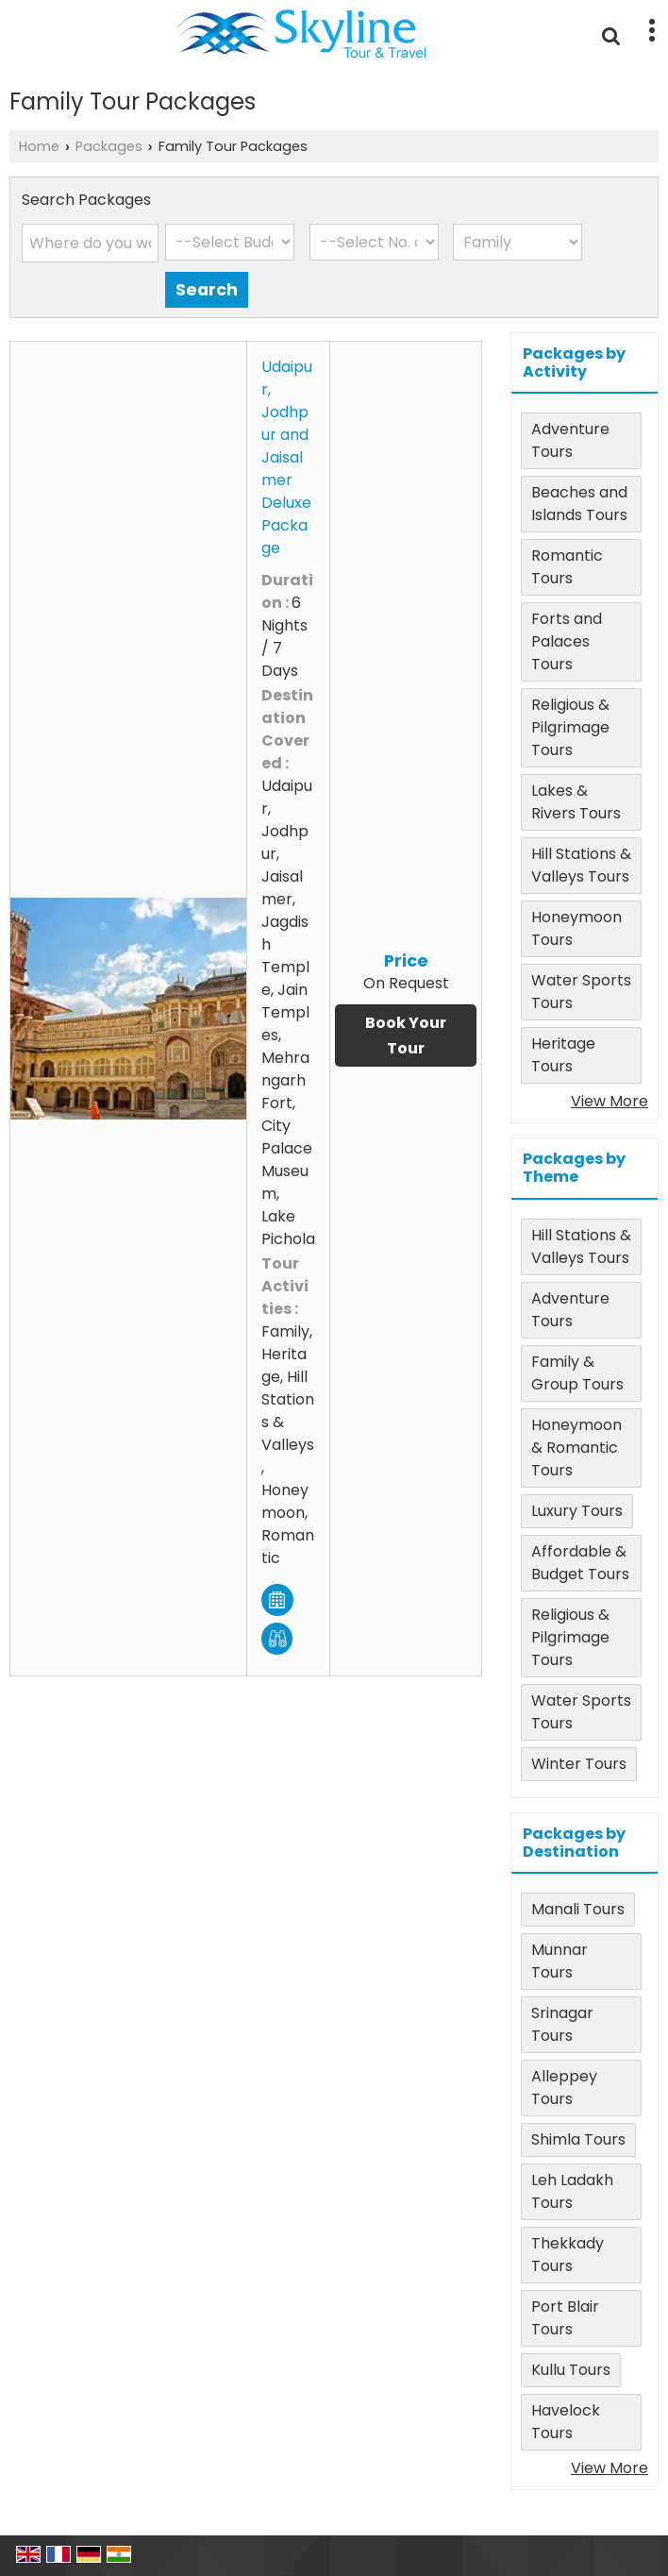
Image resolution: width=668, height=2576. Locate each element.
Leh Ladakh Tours (572, 2191)
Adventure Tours (570, 440)
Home (39, 146)
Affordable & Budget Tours (580, 1563)
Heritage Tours (563, 1055)
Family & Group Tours (577, 1373)
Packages (108, 146)
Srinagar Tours (562, 2024)
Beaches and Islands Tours (579, 503)
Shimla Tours (578, 2139)
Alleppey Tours (564, 2087)
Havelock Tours (565, 2421)
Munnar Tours (559, 1961)
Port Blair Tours (565, 2318)
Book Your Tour (405, 1035)
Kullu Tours (570, 2370)
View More (609, 1101)
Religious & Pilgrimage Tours (570, 727)
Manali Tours (578, 1909)
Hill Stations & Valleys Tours (581, 865)
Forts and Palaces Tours (566, 641)
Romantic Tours (567, 567)
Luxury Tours (577, 1511)
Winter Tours (578, 1764)
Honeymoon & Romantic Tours (576, 1447)
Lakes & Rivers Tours (576, 802)
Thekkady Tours (567, 2254)
